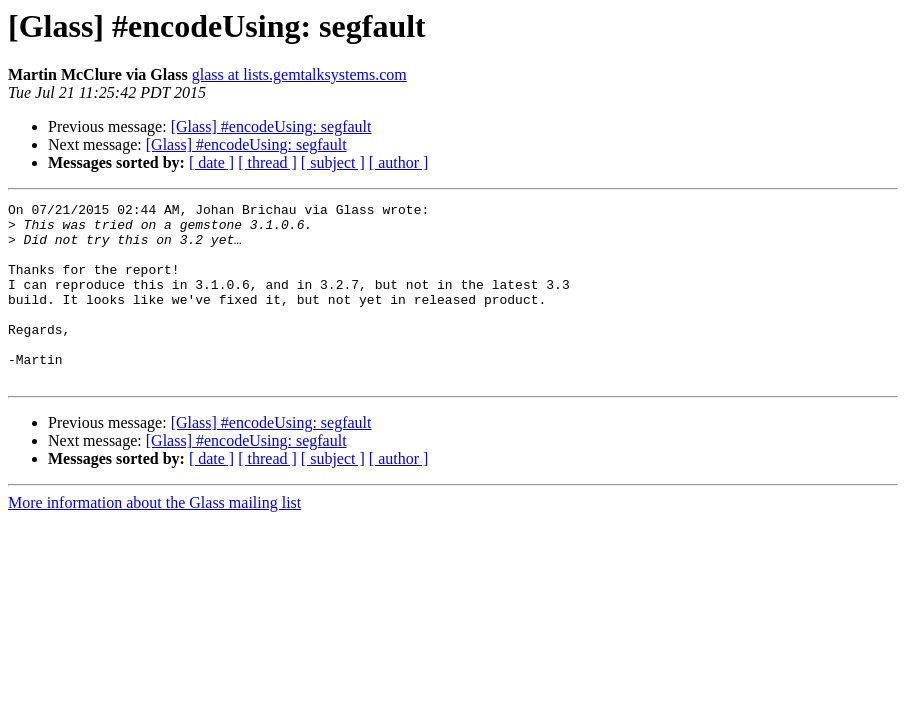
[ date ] (211, 162)
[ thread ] (267, 162)
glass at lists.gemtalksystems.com (299, 74)
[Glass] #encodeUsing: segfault (271, 126)
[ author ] (399, 162)
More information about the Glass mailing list (154, 538)
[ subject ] (333, 162)
